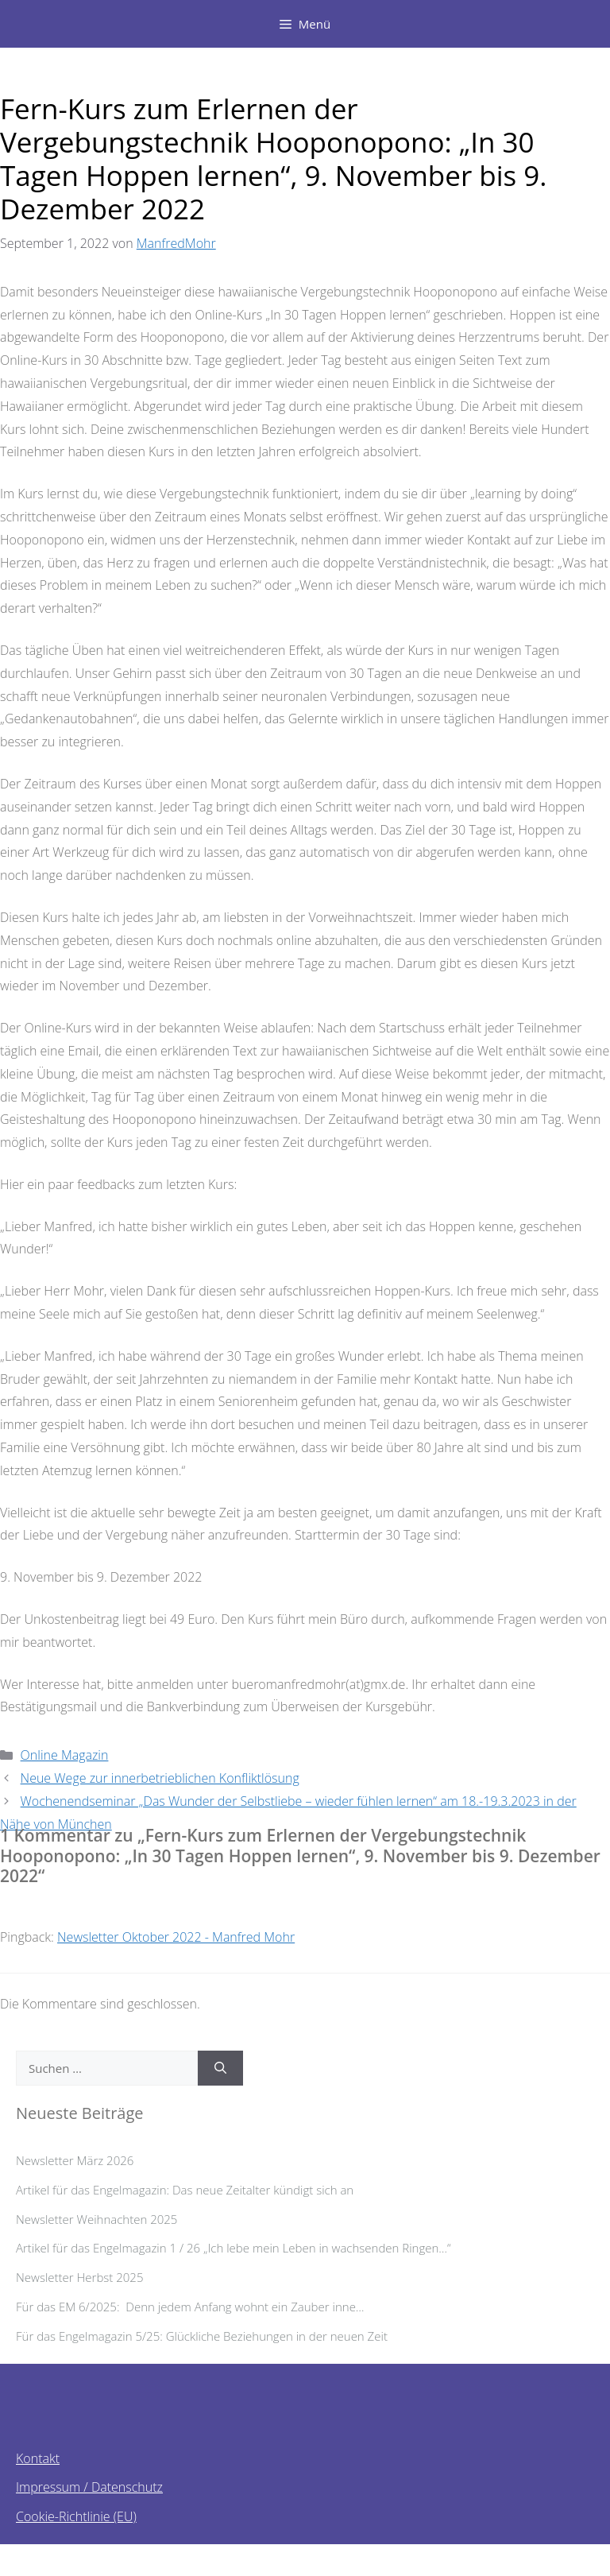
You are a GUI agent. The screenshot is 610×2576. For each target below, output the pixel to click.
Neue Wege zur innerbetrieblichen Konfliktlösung (160, 1778)
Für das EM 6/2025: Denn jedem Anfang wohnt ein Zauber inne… (196, 2307)
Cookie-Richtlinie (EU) (76, 2516)
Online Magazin (65, 1755)
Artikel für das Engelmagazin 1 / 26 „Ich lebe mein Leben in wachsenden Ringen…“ (233, 2248)
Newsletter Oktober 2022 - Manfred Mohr (176, 1937)
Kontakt (38, 2458)
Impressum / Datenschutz (89, 2487)
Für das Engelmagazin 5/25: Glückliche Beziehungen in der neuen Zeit (202, 2336)
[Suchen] (220, 2068)
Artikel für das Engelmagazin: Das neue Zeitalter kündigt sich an (184, 2190)
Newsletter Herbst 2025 (79, 2277)
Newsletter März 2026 (74, 2160)
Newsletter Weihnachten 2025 (96, 2219)
